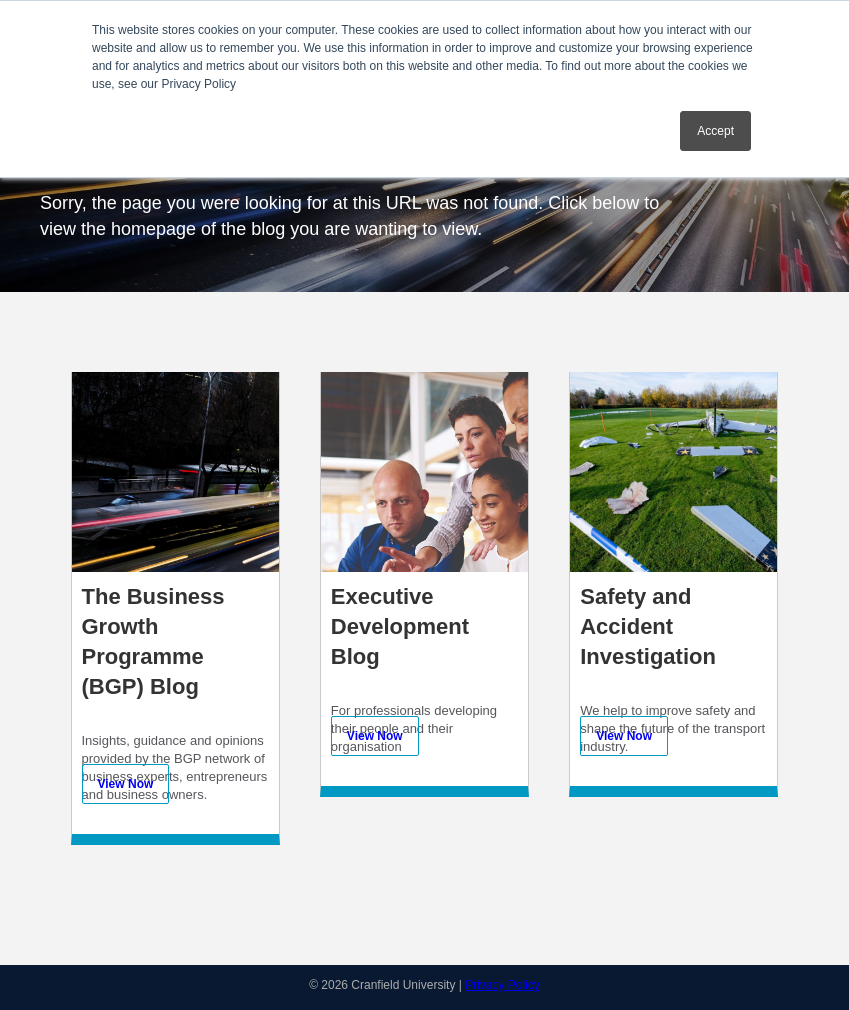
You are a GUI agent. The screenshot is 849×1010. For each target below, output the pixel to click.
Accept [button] (715, 131)
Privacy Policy (502, 985)
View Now (126, 784)
